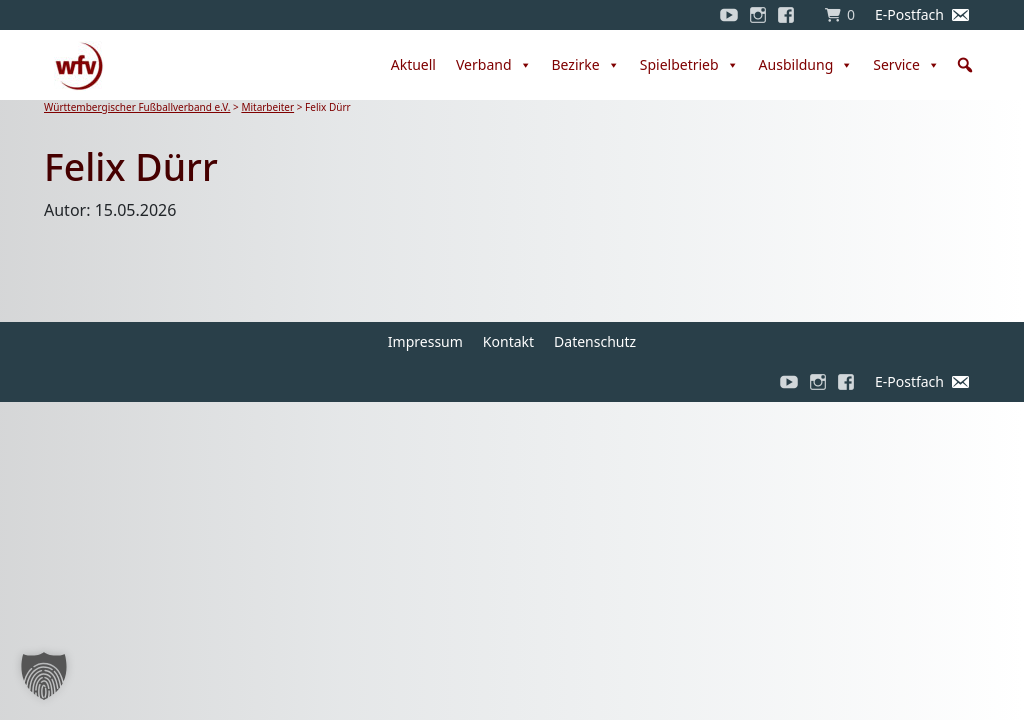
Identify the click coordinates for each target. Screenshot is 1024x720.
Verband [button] (494, 65)
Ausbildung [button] (806, 65)
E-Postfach (909, 14)
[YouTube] (729, 15)
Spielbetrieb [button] (689, 65)
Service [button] (906, 65)
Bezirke (586, 65)
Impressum (425, 341)
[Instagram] (758, 15)
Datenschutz (595, 341)
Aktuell (413, 64)
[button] (965, 65)
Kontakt (508, 341)
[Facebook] (791, 15)
